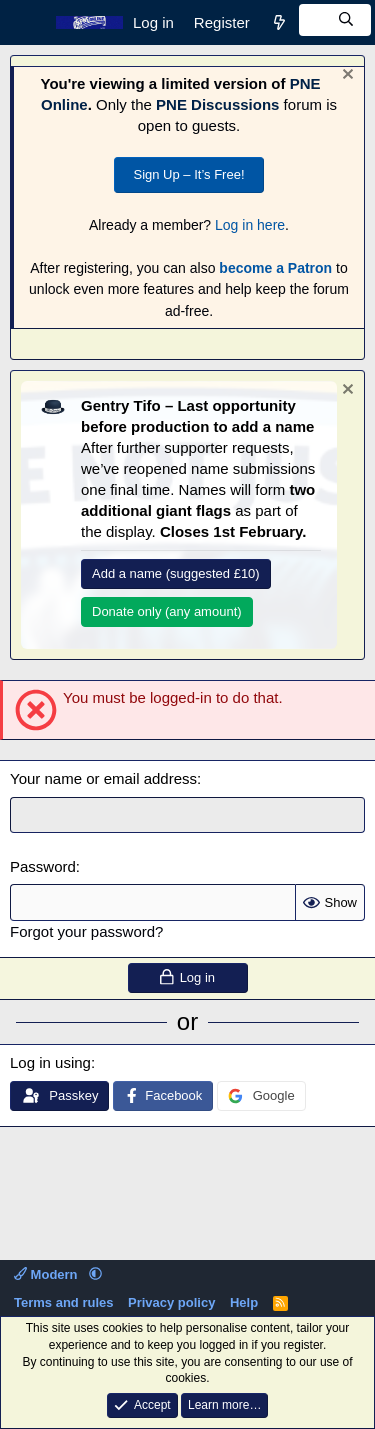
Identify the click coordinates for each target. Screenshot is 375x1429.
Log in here (250, 225)
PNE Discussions (217, 104)
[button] (95, 1274)
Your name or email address (103, 778)
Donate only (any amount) (167, 611)
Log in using (50, 1062)
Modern (47, 1274)
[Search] (335, 20)
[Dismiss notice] (345, 76)
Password (43, 866)
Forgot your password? (86, 931)
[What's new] (279, 22)
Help (244, 1302)
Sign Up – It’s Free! (188, 174)
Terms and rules (63, 1302)
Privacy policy (171, 1302)
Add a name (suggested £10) (176, 573)
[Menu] (27, 23)
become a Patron (275, 268)
